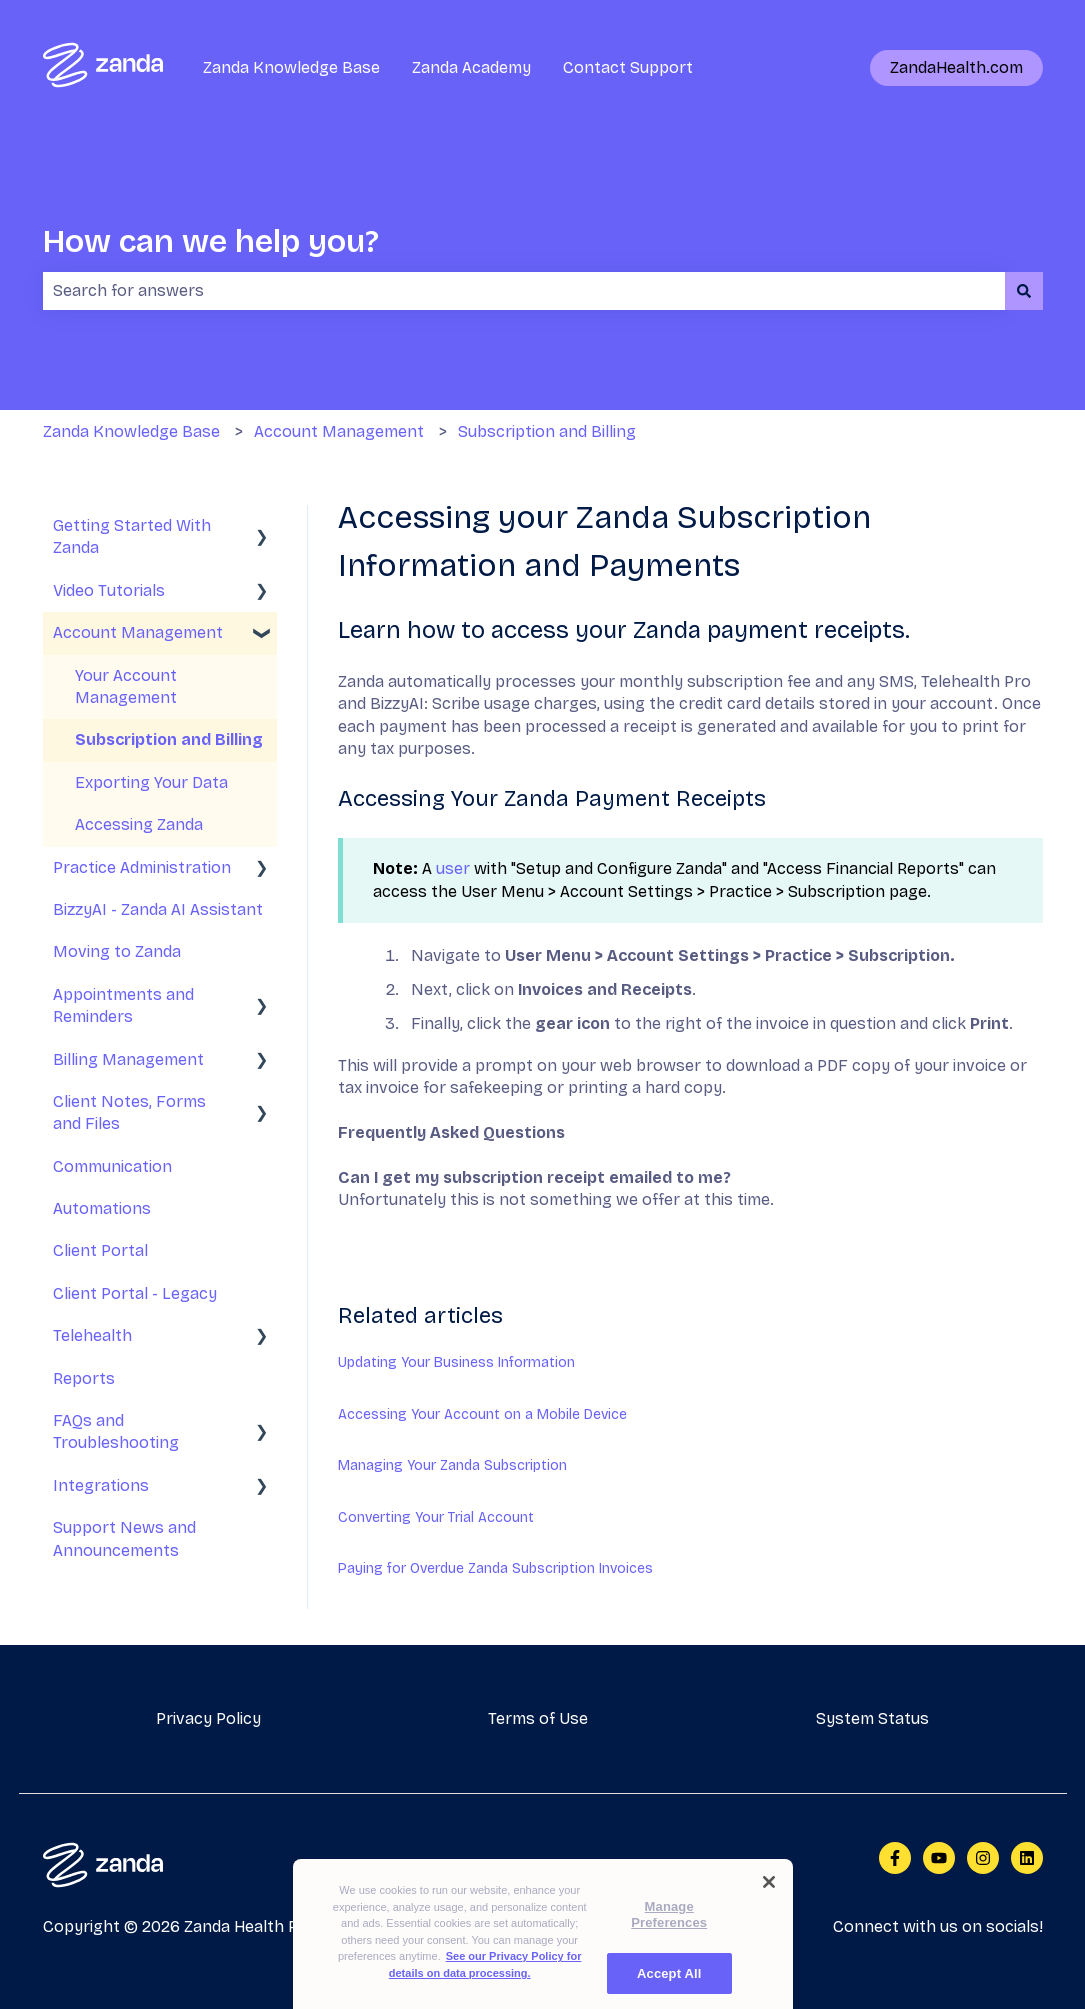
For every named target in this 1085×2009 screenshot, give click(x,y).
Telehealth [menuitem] (92, 1335)
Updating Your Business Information (456, 1362)
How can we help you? (211, 241)
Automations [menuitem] (102, 1208)
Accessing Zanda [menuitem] (139, 824)
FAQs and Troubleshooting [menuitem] (116, 1431)
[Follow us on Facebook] (895, 1858)
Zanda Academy (471, 67)
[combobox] (524, 291)
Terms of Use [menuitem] (538, 1718)
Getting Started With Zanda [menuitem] (132, 536)
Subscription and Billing (547, 431)
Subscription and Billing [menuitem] (169, 739)
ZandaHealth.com (956, 67)
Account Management (339, 431)
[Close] (769, 1900)
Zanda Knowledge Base (291, 67)
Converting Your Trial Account (436, 1517)
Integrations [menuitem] (101, 1485)
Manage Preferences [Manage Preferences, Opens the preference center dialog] (669, 1932)
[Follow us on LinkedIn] (1027, 1858)
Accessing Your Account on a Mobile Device (482, 1414)
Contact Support (628, 67)
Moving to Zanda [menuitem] (117, 951)
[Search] (1024, 291)
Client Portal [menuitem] (100, 1250)
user (453, 868)
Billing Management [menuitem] (128, 1059)
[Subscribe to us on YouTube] (939, 1858)
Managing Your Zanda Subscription (452, 1465)
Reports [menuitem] (84, 1378)
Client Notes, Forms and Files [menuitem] (129, 1112)
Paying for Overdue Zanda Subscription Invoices (495, 1568)
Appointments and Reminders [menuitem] (123, 1005)
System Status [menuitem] (872, 1718)
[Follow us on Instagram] (983, 1858)
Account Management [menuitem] (138, 632)
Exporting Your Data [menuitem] (151, 782)
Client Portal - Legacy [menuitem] (135, 1293)
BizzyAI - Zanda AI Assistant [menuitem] (158, 909)
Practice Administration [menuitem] (142, 867)
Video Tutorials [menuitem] (109, 590)
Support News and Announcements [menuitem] (124, 1538)
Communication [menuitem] (112, 1166)
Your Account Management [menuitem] (126, 686)
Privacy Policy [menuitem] (208, 1718)
